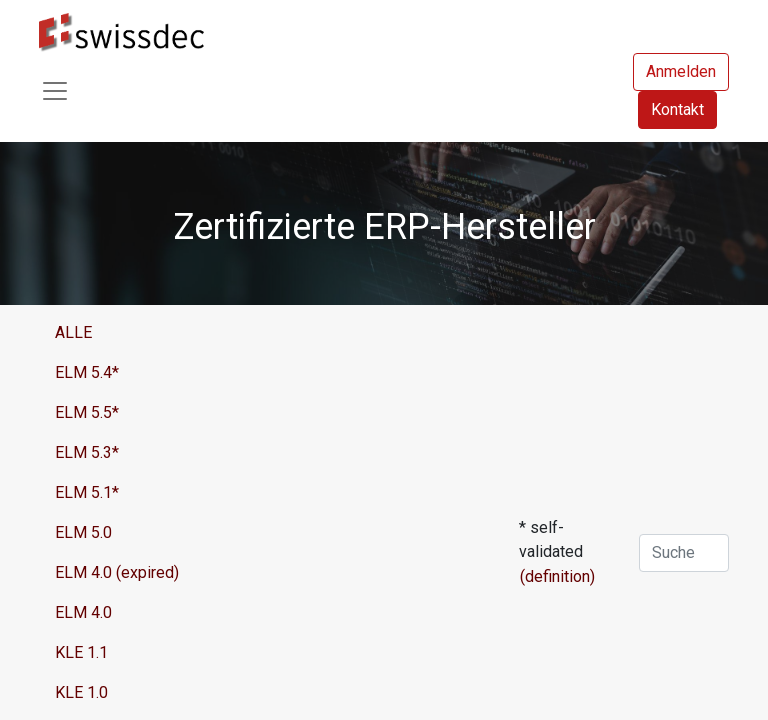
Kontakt (677, 109)
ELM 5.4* (87, 372)
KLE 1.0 (81, 692)
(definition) (557, 576)
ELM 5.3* (87, 452)
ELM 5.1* (87, 492)
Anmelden (681, 71)
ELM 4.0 (83, 612)
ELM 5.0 (83, 532)
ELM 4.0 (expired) (117, 572)
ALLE (73, 332)
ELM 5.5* (87, 412)
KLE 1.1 (81, 652)
